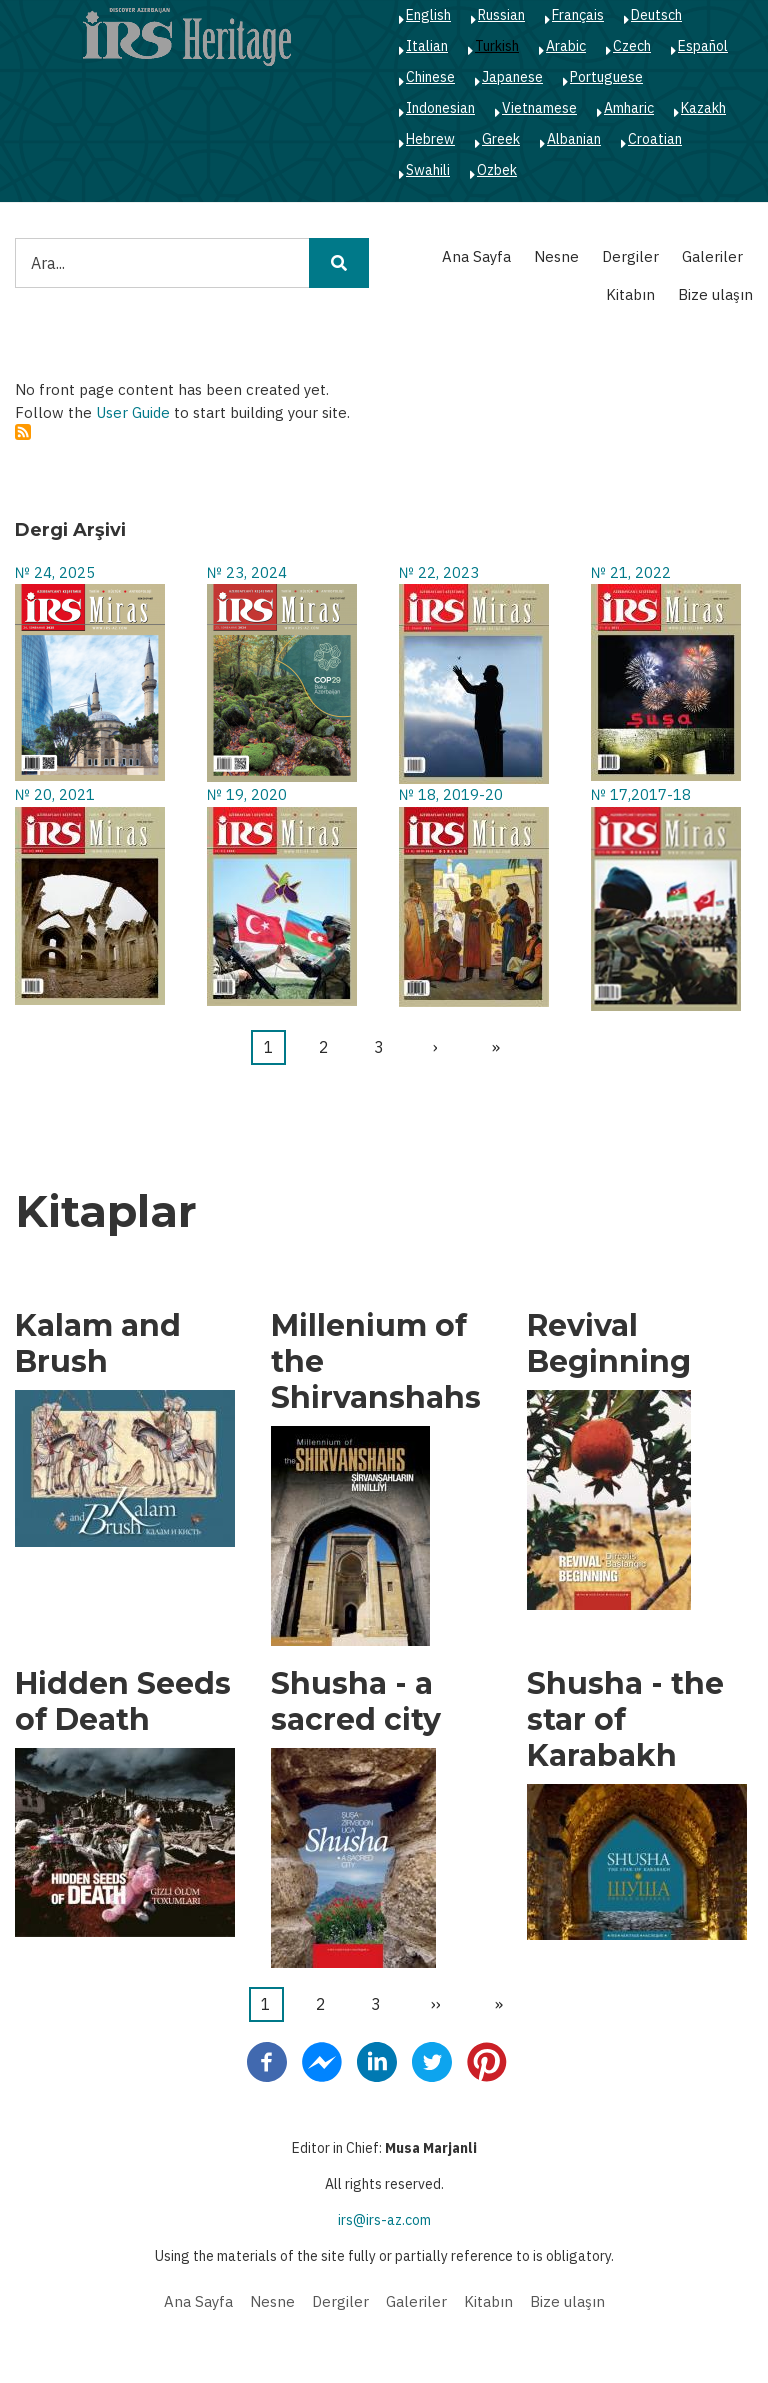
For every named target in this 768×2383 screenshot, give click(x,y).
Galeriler (712, 256)
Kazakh (703, 108)
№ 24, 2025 (55, 572)
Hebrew (430, 139)
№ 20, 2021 (55, 794)
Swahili (428, 170)
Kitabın (630, 294)
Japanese (512, 77)
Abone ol (23, 432)
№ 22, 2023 (439, 572)
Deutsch (656, 15)
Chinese (430, 77)
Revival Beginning (609, 1344)
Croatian (655, 139)
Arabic (566, 46)
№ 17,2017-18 (641, 794)
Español (703, 46)
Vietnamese (539, 108)
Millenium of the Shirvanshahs (376, 1362)
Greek (501, 139)
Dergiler (630, 256)
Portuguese (606, 77)
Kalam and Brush (98, 1344)
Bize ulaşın (715, 294)
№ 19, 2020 (247, 794)
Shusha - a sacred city (356, 1702)
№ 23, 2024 (247, 572)
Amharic (629, 108)
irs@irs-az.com (384, 2220)
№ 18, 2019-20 (451, 794)
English (428, 15)
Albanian (574, 139)
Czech (632, 46)
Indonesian (440, 108)
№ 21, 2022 (631, 572)
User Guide (133, 412)
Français (578, 15)
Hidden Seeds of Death (123, 1702)
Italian (427, 46)
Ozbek (497, 170)
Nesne (556, 256)
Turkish (497, 46)
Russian (501, 15)
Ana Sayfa (476, 256)
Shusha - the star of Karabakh (625, 1720)
